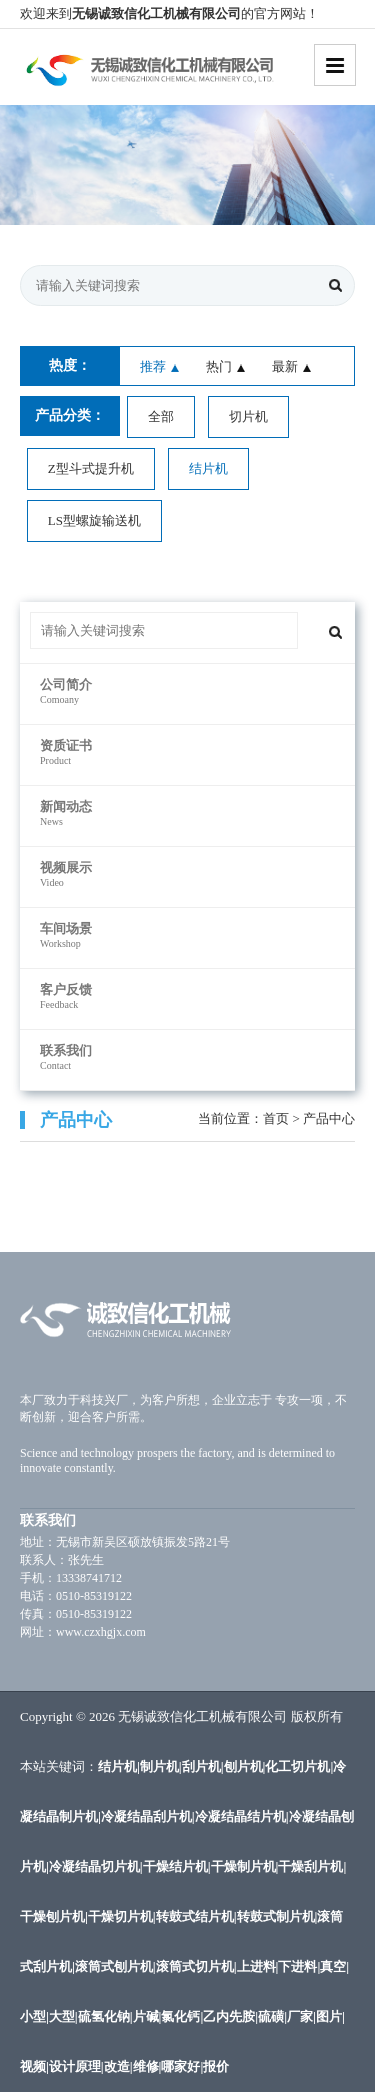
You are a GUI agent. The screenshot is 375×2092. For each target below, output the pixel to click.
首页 (276, 1118)
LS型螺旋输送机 (94, 520)
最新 (285, 366)
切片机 (248, 416)
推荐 (153, 366)
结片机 (208, 468)
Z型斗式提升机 (91, 468)
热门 (219, 366)
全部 (161, 416)
